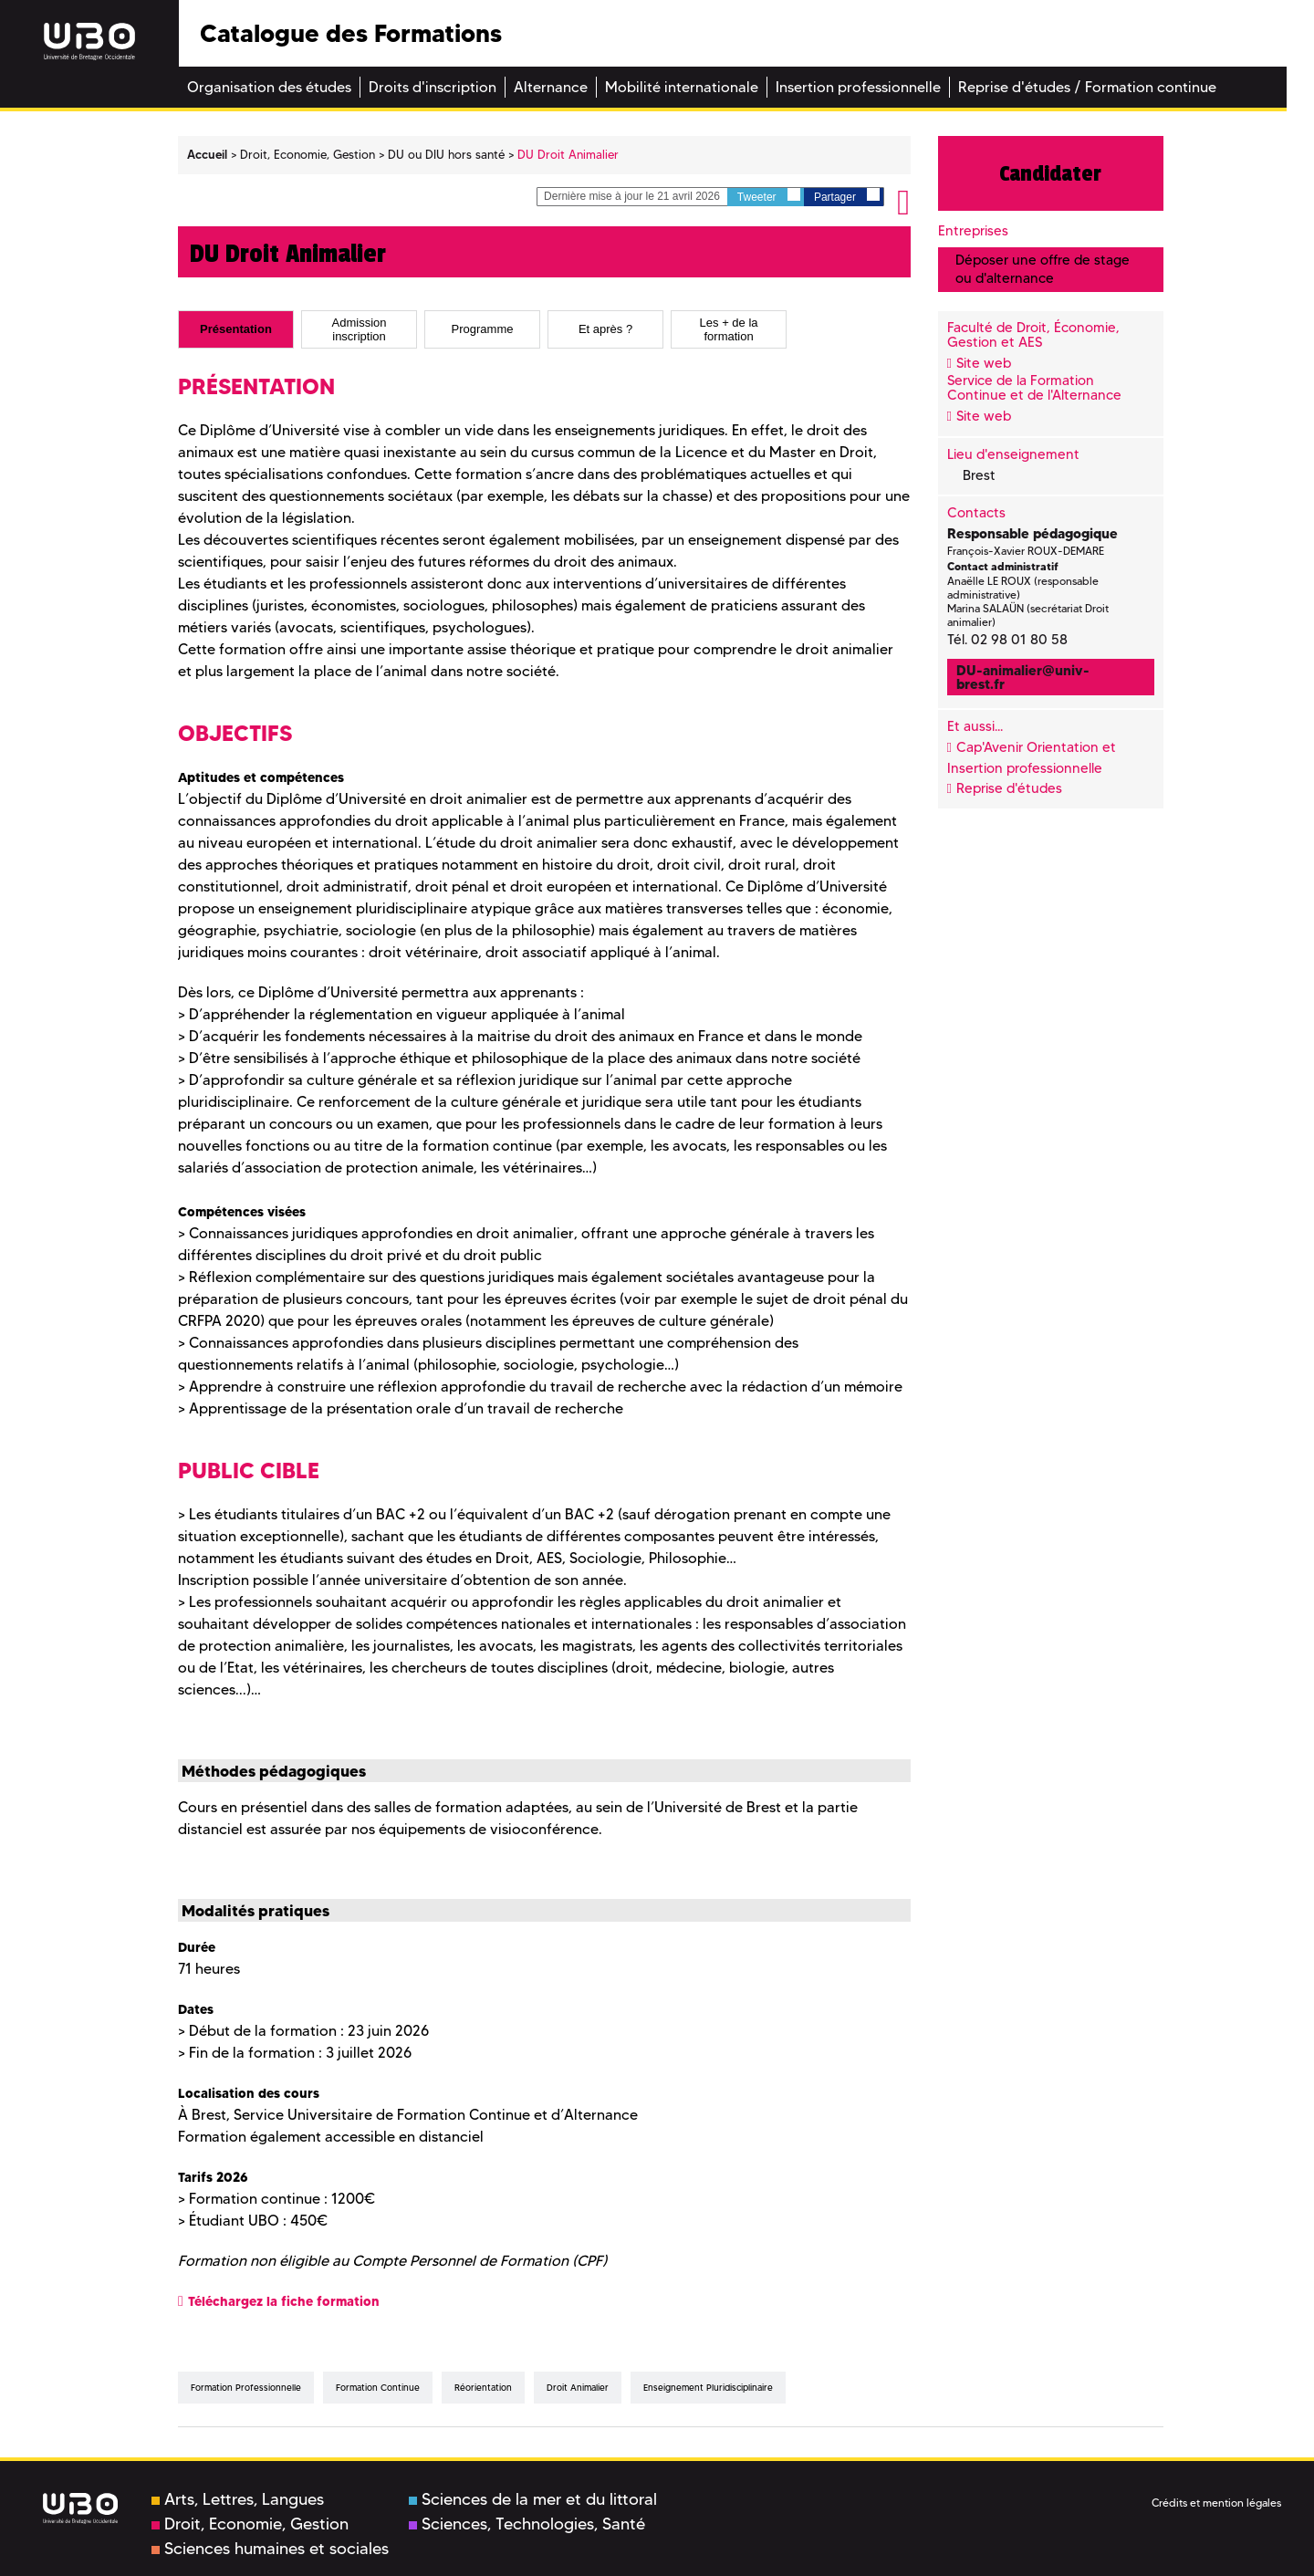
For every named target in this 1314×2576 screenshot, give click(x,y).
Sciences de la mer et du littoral (533, 2499)
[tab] (236, 329)
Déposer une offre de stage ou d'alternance (1042, 269)
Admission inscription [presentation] (359, 329)
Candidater (1050, 173)
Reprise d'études (1009, 788)
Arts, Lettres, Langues (237, 2499)
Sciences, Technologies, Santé (527, 2524)
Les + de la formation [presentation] (729, 329)
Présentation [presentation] (236, 329)
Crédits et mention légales (1216, 2502)
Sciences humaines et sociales (270, 2549)
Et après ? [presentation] (605, 329)
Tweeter (768, 195)
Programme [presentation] (483, 329)
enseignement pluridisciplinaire (708, 2387)
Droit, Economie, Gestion (250, 2524)
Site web (983, 363)
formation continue (378, 2387)
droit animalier (578, 2387)
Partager (847, 195)
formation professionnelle (246, 2387)
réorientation (483, 2387)
